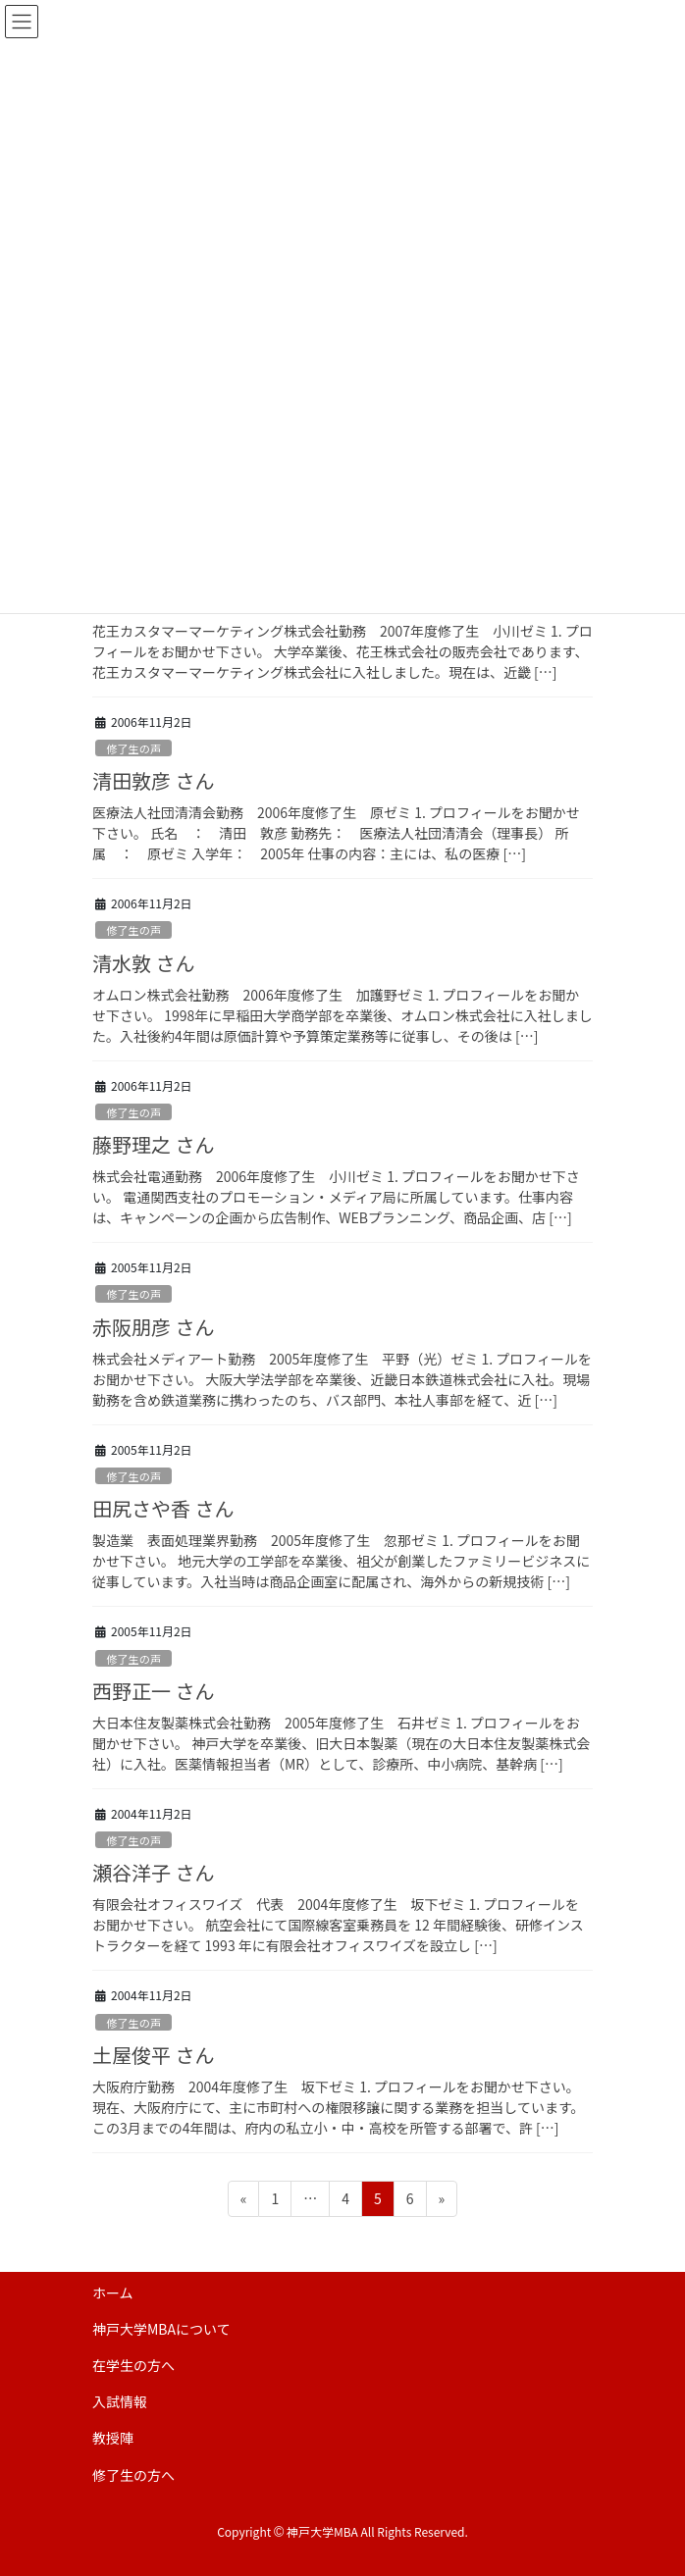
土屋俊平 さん (153, 2054)
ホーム (112, 2292)
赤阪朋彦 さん (153, 1327)
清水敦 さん (143, 963)
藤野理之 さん (153, 1144)
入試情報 (119, 2401)
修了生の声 (133, 748)
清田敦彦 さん (153, 780)
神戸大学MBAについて (161, 2329)
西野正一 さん (153, 1690)
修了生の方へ (133, 2475)
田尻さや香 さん (163, 1508)
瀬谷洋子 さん (153, 1872)
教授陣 (112, 2437)
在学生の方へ (133, 2365)
